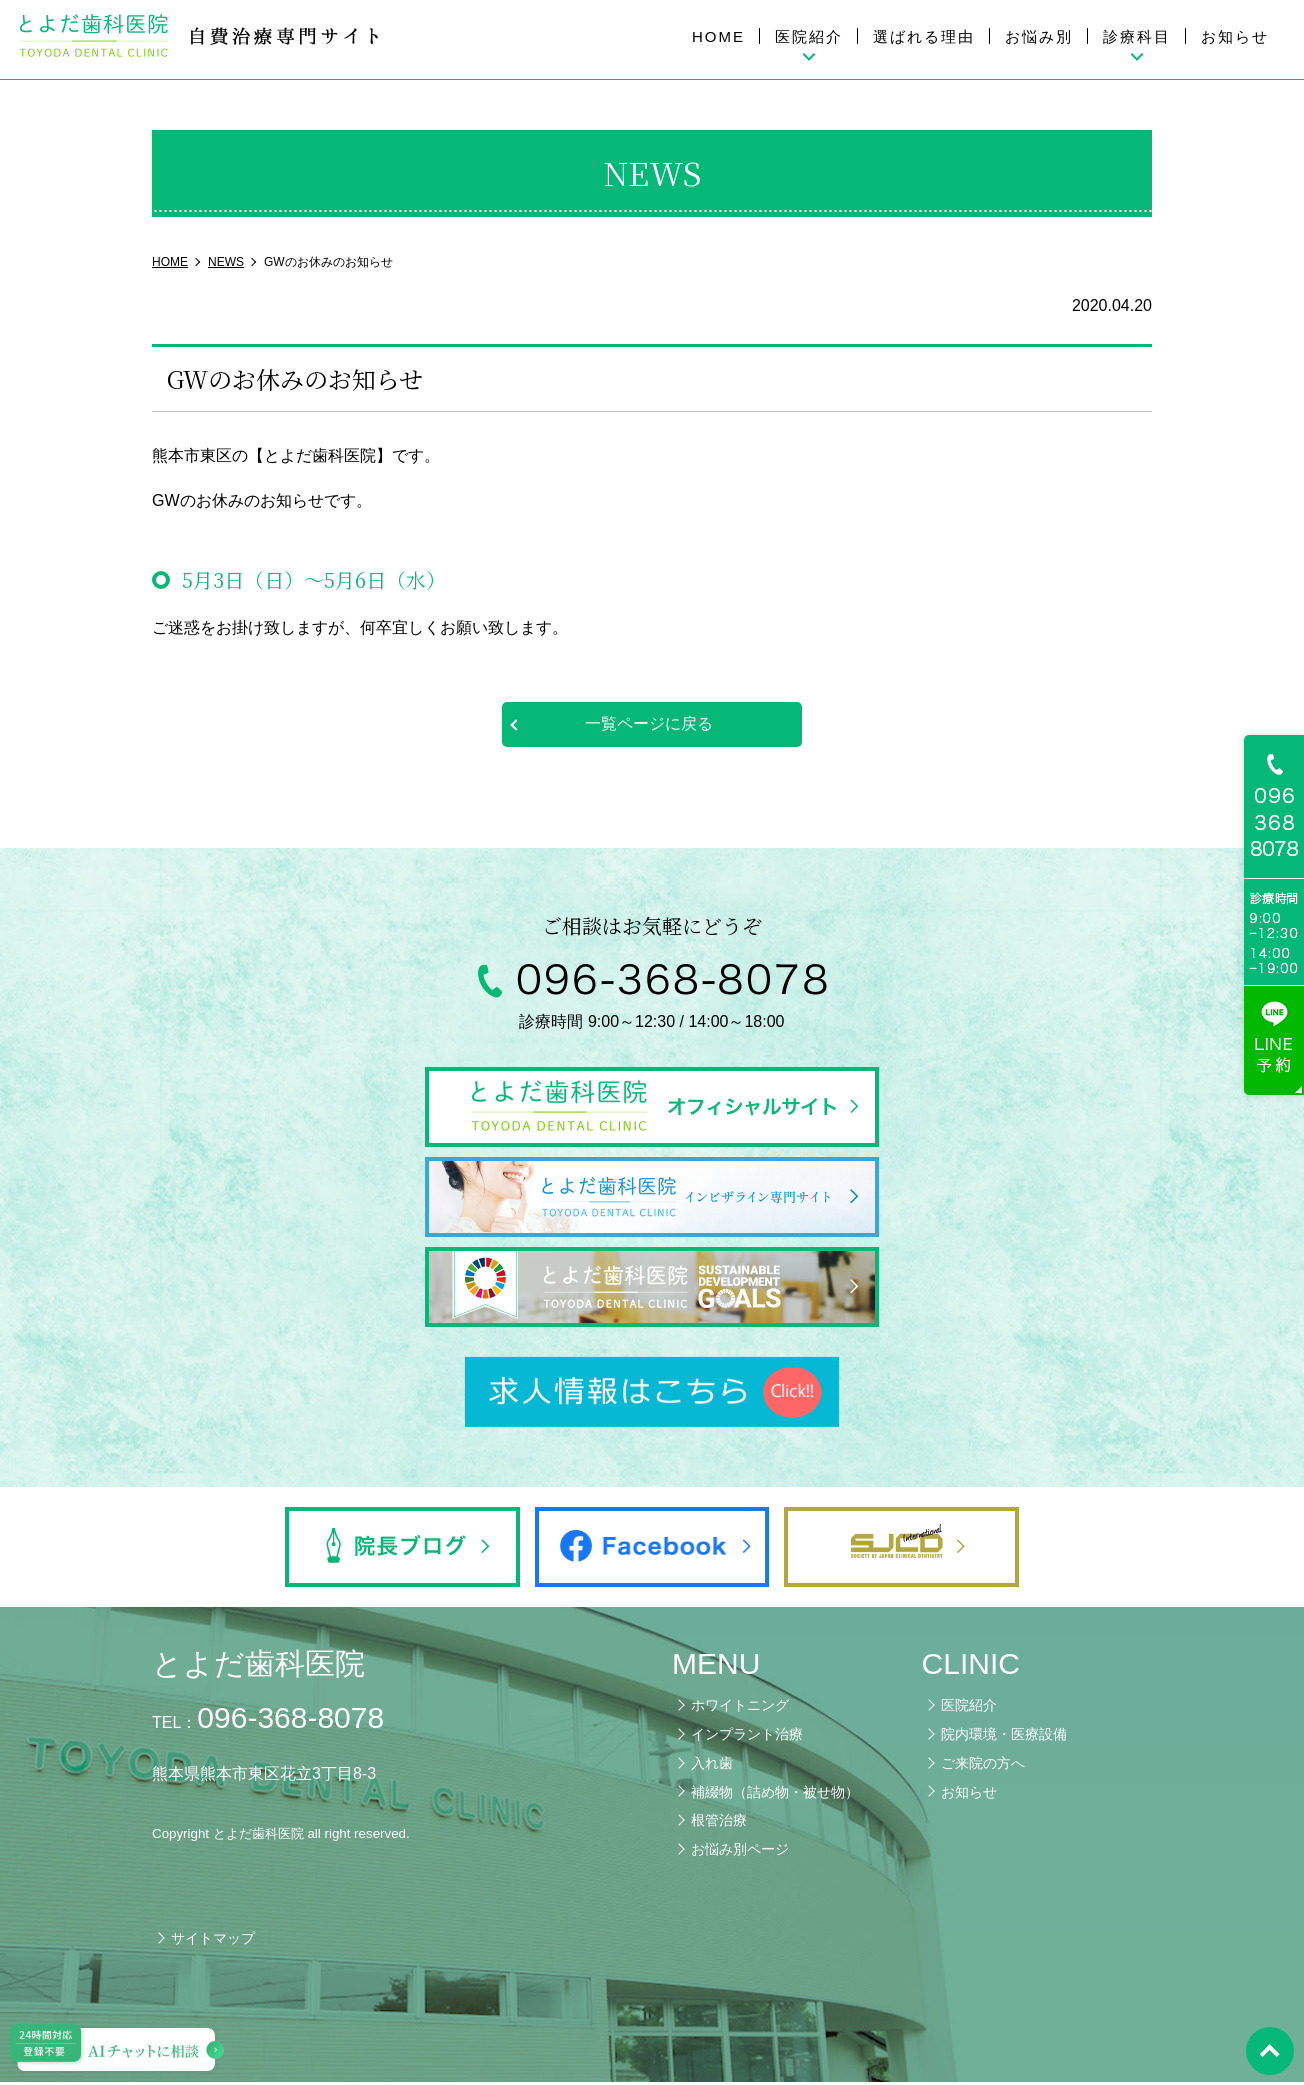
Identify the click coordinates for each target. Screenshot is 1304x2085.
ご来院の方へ (983, 1765)
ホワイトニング (740, 1708)
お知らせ (1235, 36)
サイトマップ (213, 1941)
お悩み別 (1039, 36)
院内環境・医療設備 (1004, 1737)
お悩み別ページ (740, 1852)
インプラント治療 (747, 1737)
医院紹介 (809, 36)
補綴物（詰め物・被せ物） (775, 1794)
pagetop (1269, 2050)
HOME (718, 36)
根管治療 (719, 1823)
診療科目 (1137, 36)
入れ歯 (712, 1765)
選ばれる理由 (924, 36)
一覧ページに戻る (649, 723)
